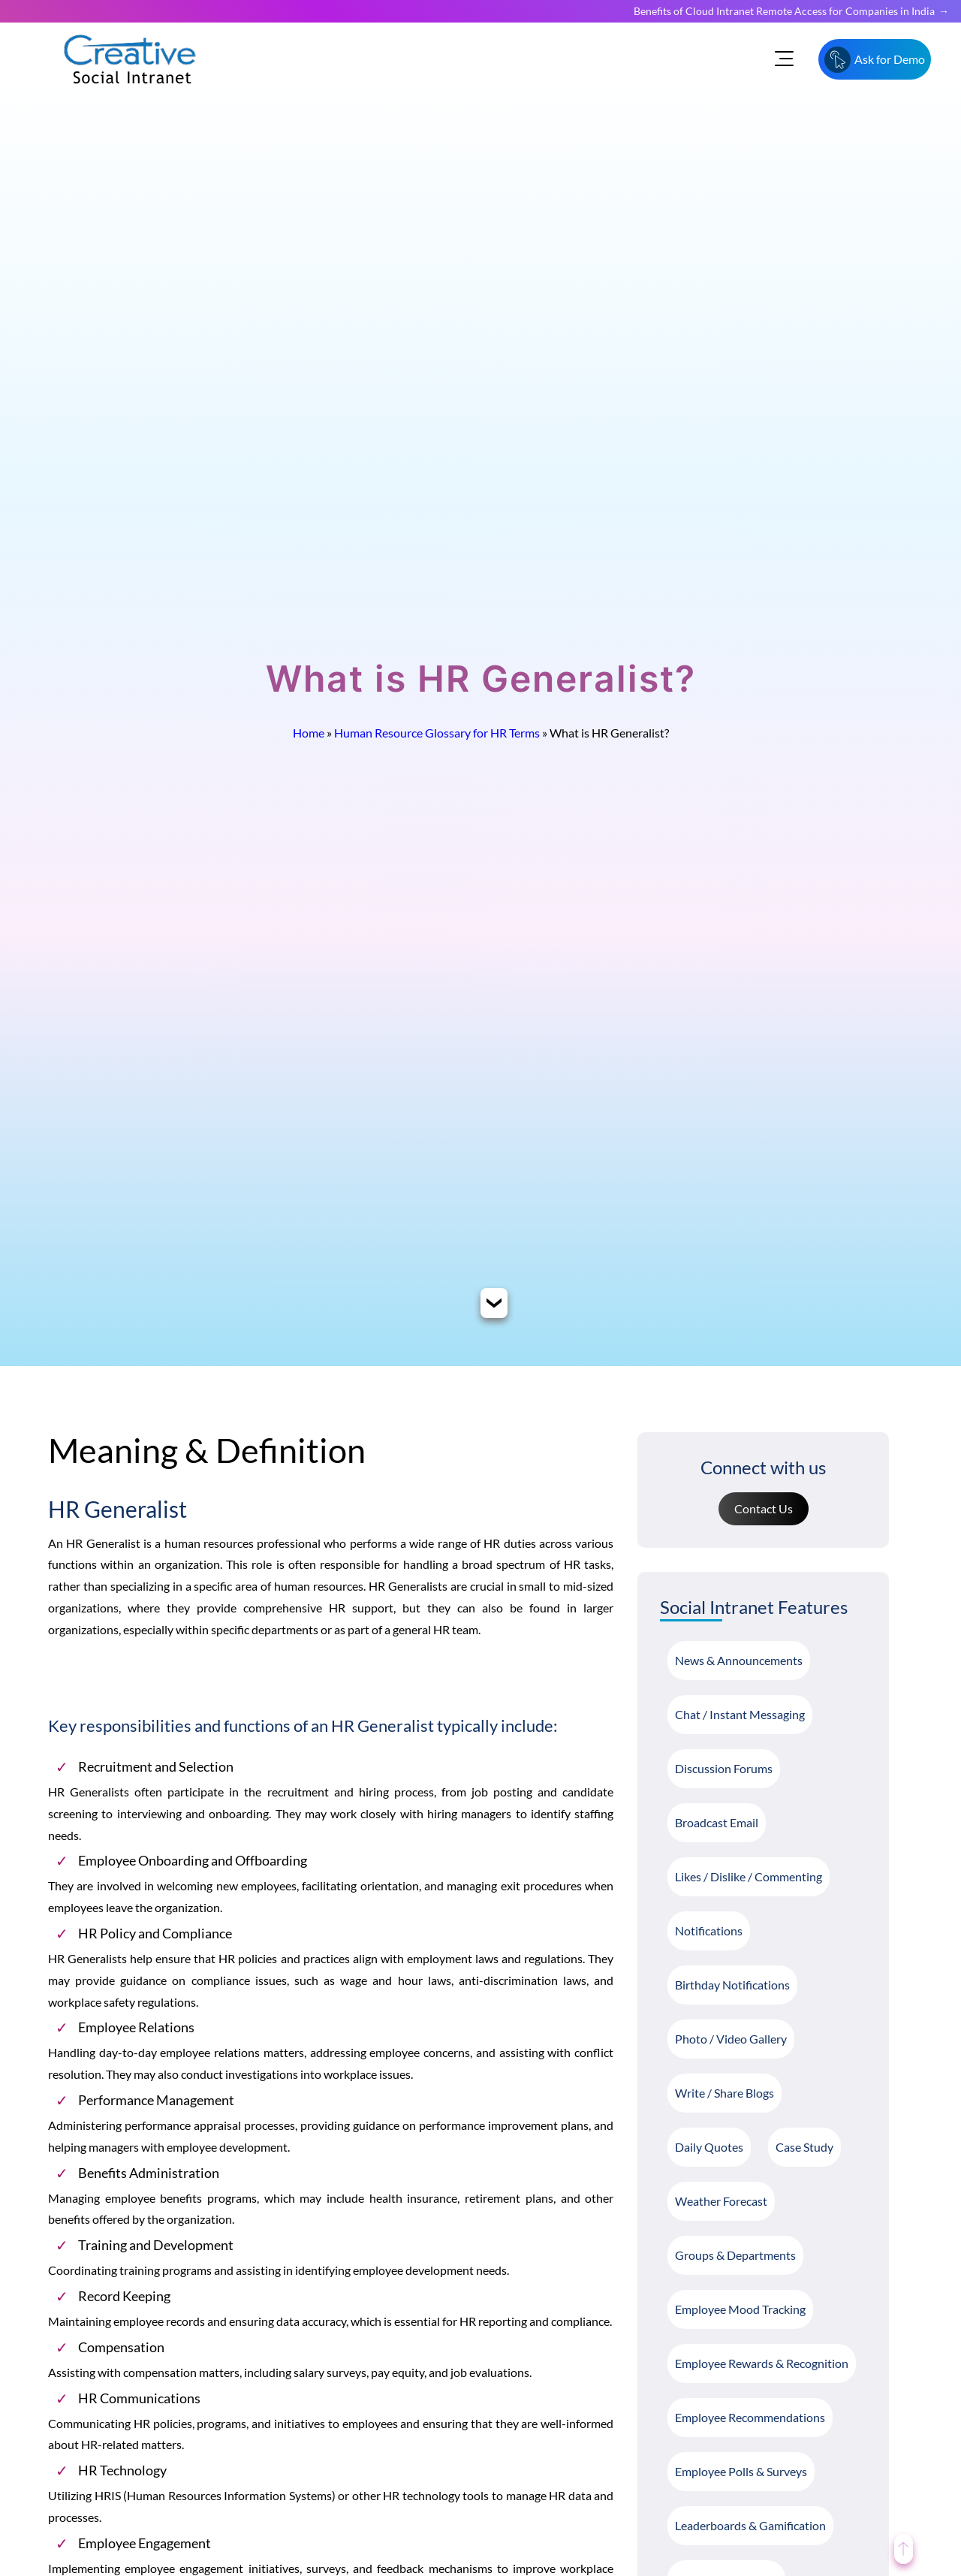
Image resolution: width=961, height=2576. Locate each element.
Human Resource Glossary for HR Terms (437, 732)
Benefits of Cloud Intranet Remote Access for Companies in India (784, 11)
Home (308, 732)
